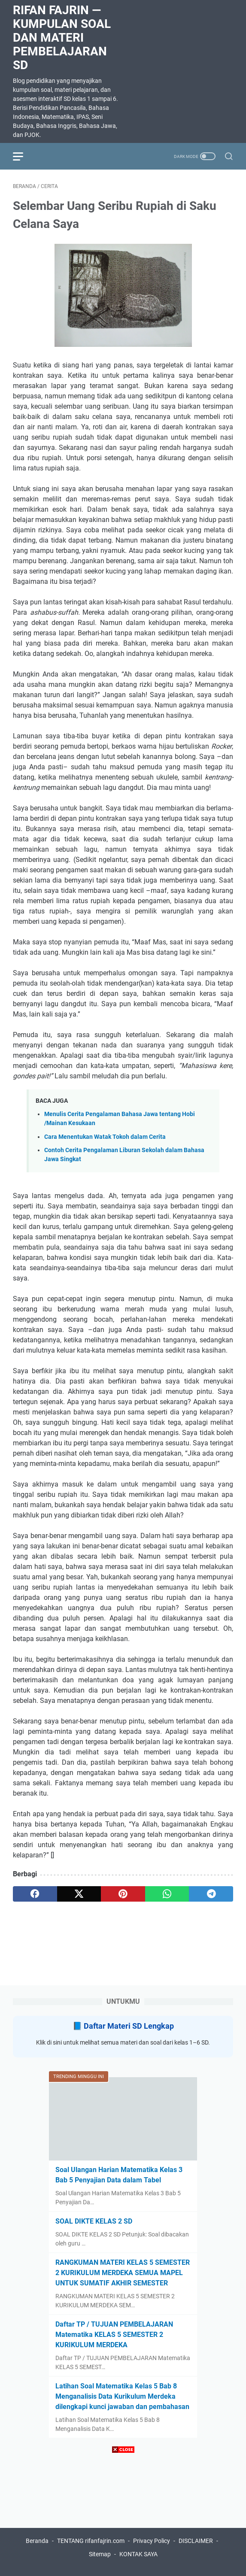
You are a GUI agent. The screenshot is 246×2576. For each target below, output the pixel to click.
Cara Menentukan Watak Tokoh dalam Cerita (105, 1137)
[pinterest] (123, 1894)
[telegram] (211, 1894)
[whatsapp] (167, 1894)
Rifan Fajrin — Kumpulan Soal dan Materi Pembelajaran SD (62, 37)
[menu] (23, 156)
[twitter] (79, 1894)
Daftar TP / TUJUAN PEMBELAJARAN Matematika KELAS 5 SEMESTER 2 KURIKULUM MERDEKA (114, 2334)
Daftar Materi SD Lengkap (129, 2025)
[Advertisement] (123, 2516)
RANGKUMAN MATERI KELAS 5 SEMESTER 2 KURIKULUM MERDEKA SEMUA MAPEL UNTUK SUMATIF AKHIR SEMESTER (122, 2272)
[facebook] (35, 1894)
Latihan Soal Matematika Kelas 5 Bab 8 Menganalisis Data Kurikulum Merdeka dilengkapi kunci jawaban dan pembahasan (122, 2396)
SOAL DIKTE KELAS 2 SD (93, 2221)
